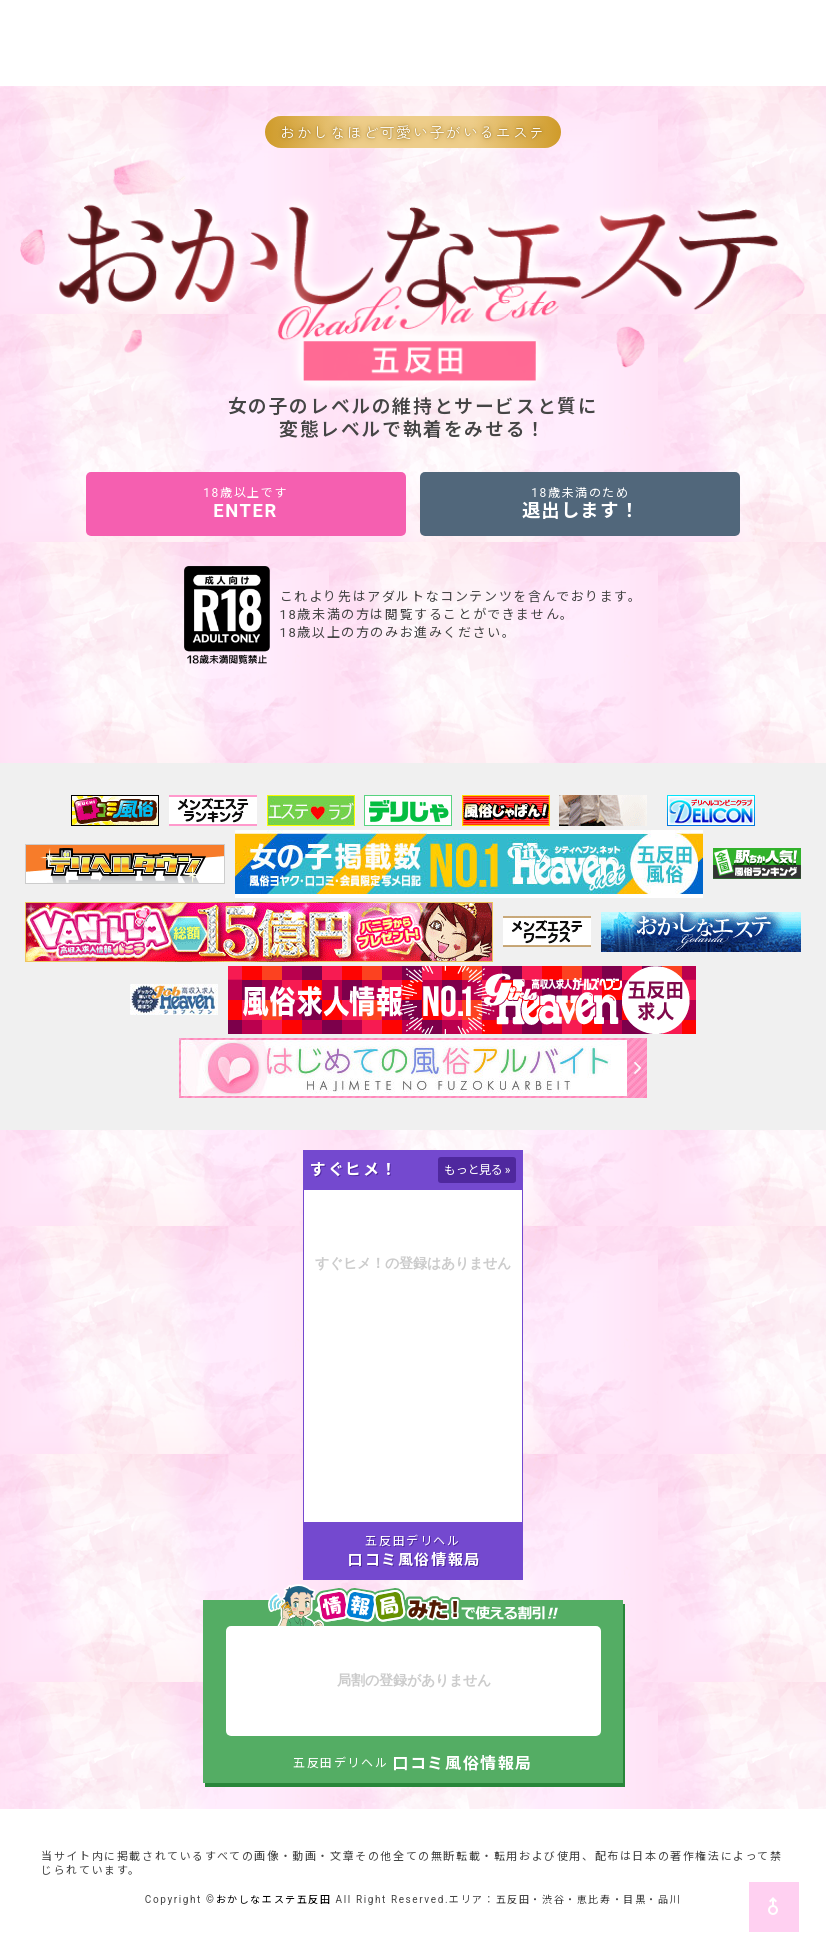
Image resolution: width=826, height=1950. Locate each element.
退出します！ (580, 503)
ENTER (246, 503)
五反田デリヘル (412, 1541)
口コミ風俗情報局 (414, 1560)
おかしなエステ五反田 (274, 1899)
